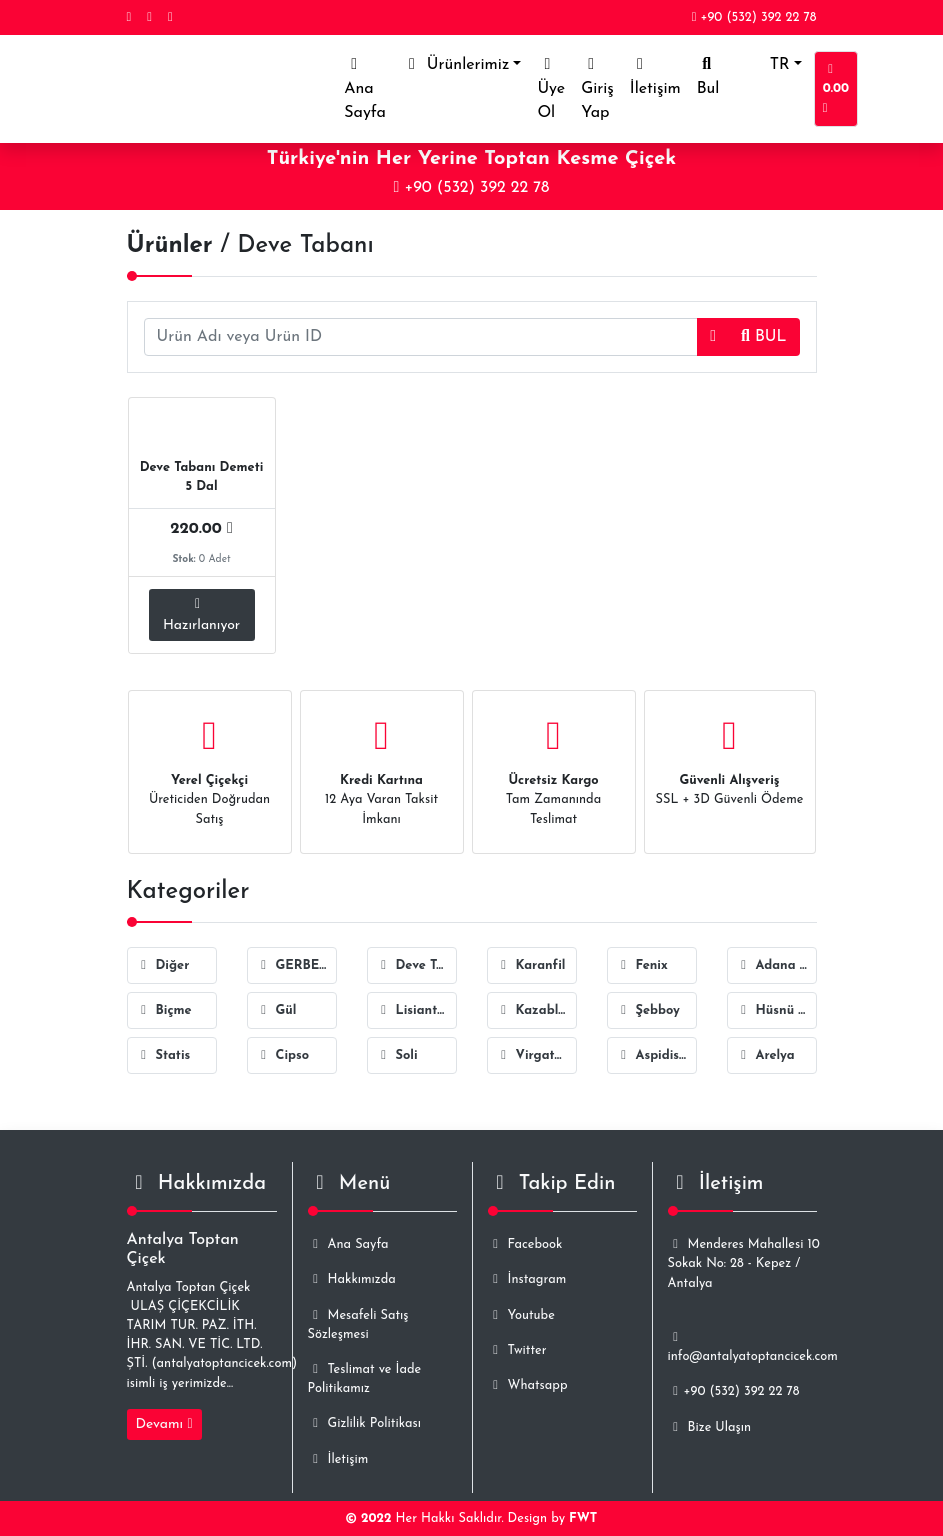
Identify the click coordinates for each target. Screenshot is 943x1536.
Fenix (642, 965)
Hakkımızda (352, 1279)
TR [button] (762, 65)
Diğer (163, 965)
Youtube (521, 1315)
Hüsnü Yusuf (776, 1010)
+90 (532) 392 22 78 (754, 17)
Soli (397, 1055)
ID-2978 (247, 427)
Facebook (525, 1244)
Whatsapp (528, 1385)
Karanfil (531, 965)
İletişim (655, 76)
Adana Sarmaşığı (776, 965)
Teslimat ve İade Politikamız (365, 1379)
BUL (764, 336)
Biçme (164, 1010)
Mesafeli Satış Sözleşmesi (358, 1325)
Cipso (283, 1055)
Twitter (517, 1350)
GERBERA (296, 965)
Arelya (765, 1055)
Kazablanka (536, 1010)
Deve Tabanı (416, 965)
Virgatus (532, 1055)
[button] (713, 337)
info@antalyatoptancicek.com (753, 1347)
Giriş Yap (597, 88)
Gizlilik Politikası (364, 1423)
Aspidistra (656, 1055)
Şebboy (648, 1010)
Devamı (164, 1424)
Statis (163, 1055)
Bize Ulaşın (709, 1427)
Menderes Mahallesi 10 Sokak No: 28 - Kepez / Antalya (744, 1263)
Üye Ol (551, 88)
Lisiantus (413, 1010)
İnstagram (527, 1279)
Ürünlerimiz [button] (456, 64)
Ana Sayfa (369, 88)
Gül (276, 1010)
